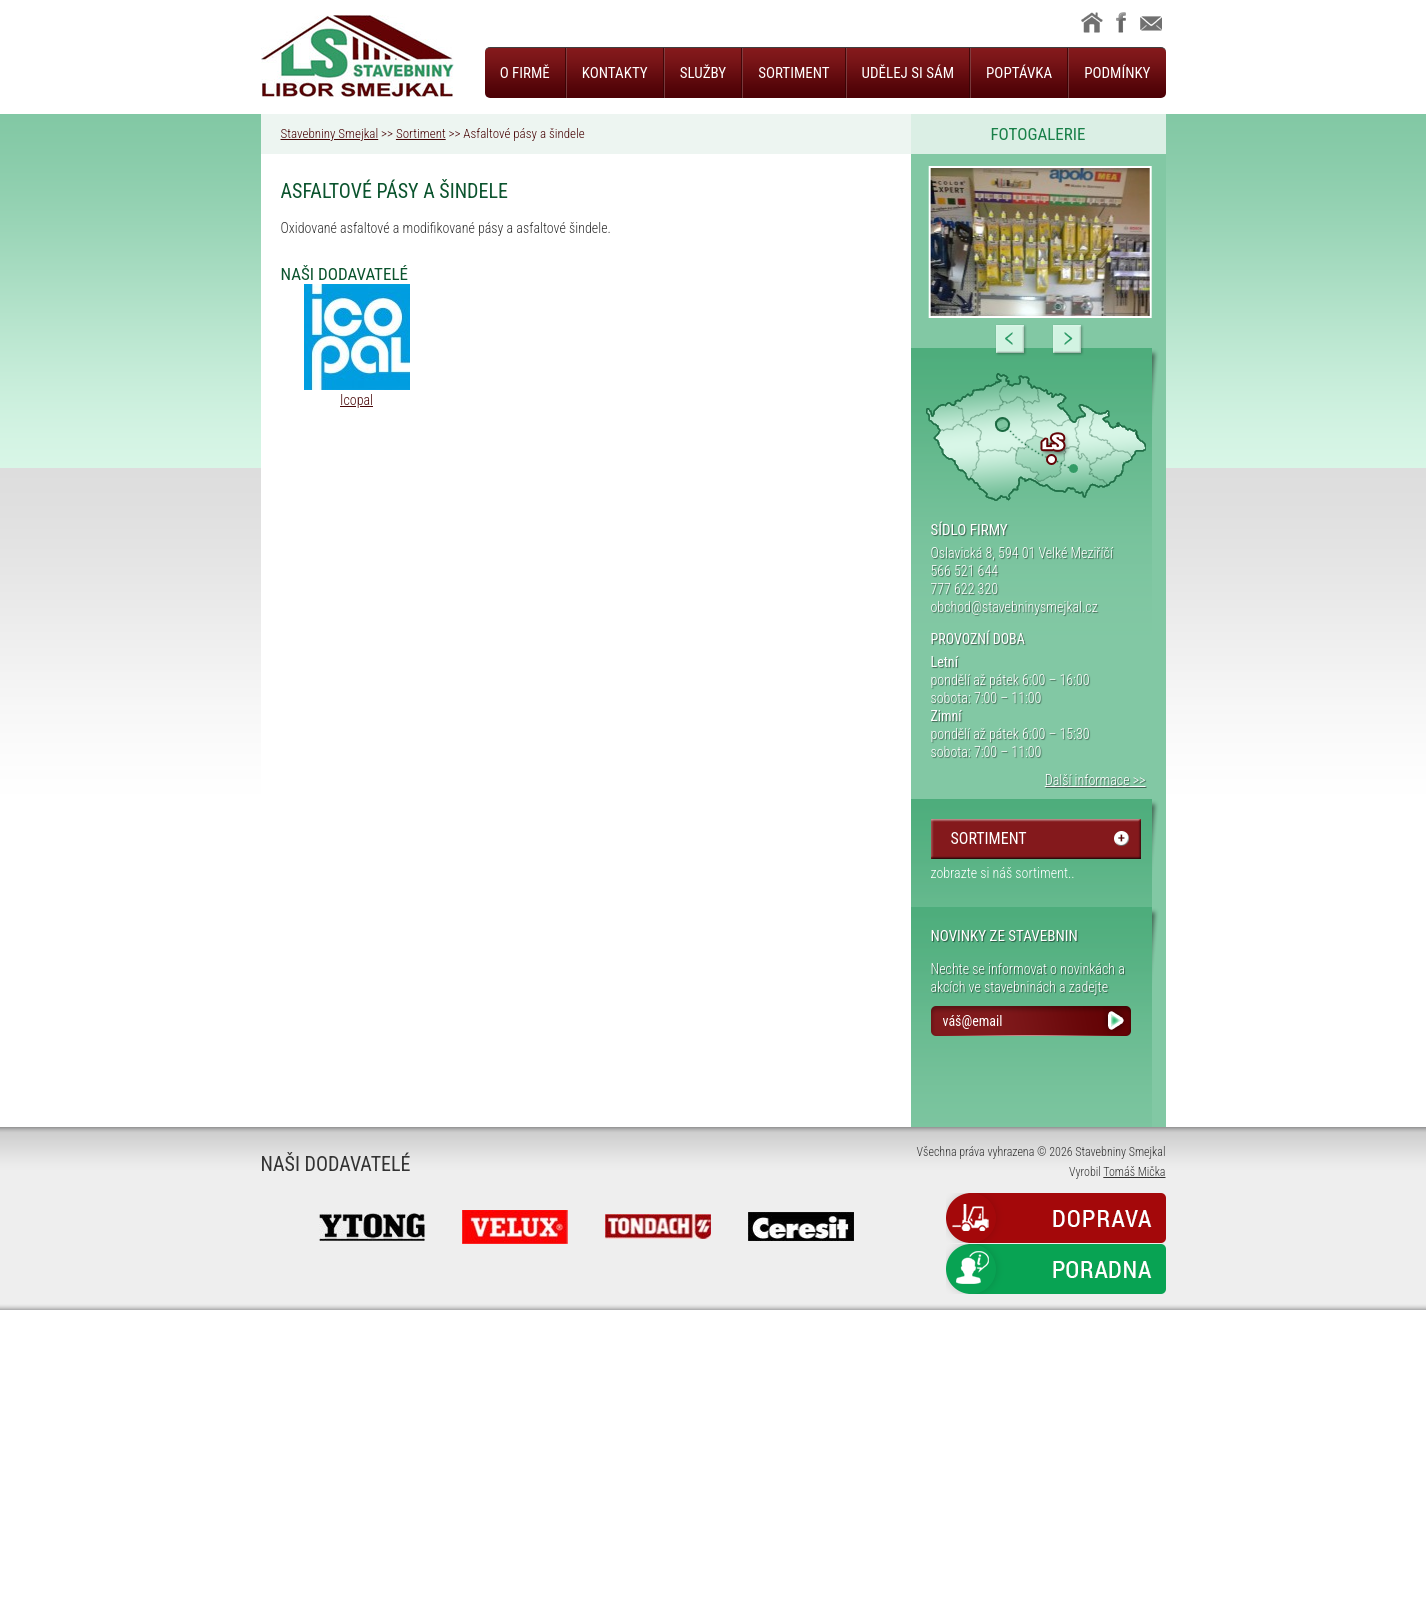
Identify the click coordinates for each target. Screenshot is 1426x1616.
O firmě (525, 73)
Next (1068, 340)
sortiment (989, 838)
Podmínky (1117, 73)
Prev (1011, 340)
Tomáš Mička (1134, 1172)
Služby (703, 73)
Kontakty (615, 73)
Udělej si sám (908, 73)
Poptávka (1019, 73)
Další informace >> (1095, 780)
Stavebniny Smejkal (330, 133)
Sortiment (793, 73)
